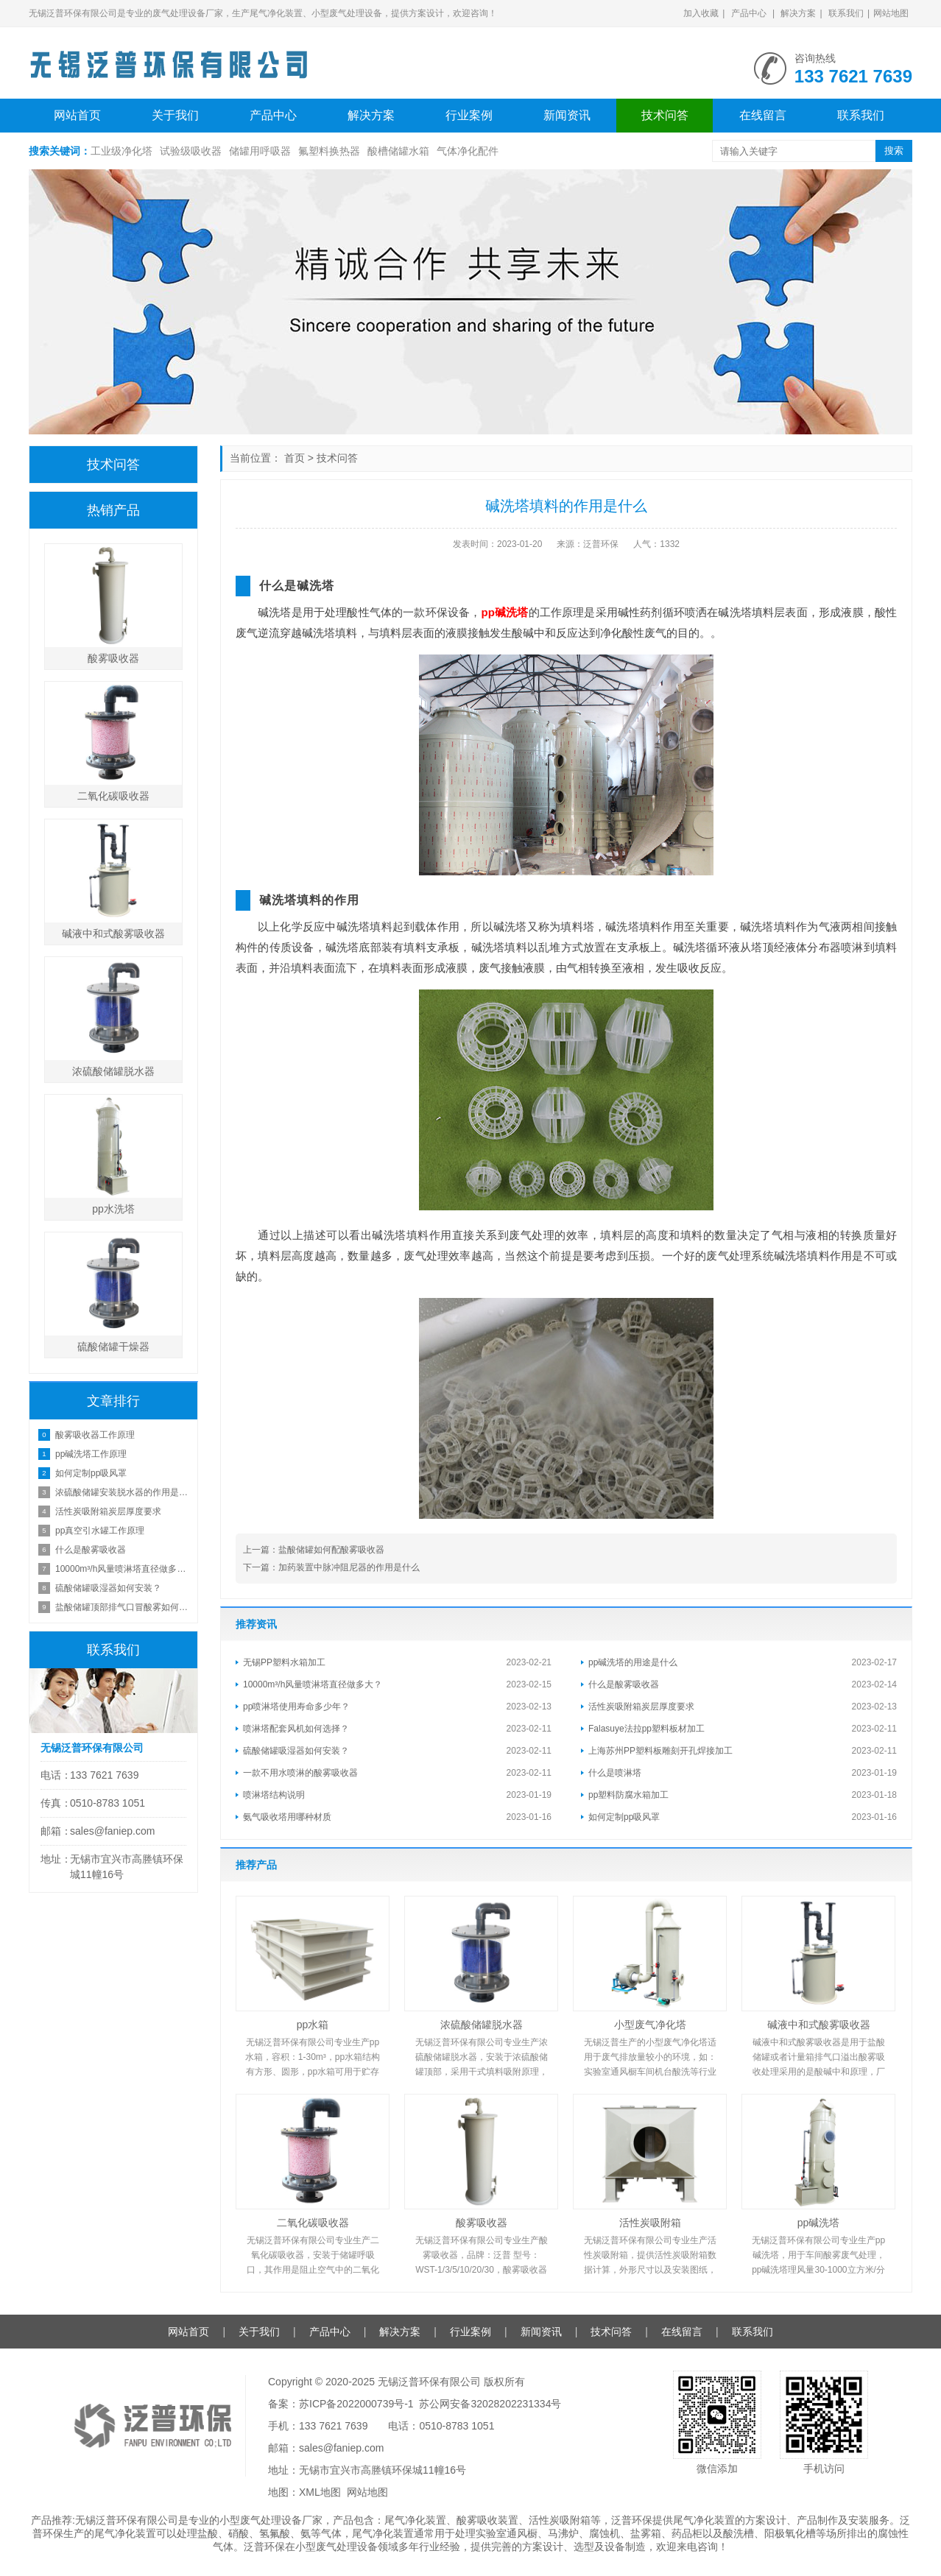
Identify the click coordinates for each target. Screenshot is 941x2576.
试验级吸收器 (191, 151)
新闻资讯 (567, 115)
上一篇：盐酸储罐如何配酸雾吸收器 (313, 1550)
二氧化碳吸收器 (313, 2223)
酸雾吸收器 (481, 2223)
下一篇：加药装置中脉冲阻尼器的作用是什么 (331, 1567)
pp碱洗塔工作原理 (91, 1454)
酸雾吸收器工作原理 (95, 1435)
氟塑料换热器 (329, 151)
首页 (294, 458)
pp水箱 (313, 2024)
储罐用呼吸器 (260, 151)
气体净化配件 (467, 151)
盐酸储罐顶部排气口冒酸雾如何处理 (122, 1607)
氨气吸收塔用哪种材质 (287, 1817)
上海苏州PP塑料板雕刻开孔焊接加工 (660, 1751)
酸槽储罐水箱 (398, 151)
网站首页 (77, 115)
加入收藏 (701, 13)
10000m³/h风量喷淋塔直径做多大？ (312, 1684)
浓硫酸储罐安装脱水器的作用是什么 (122, 1492)
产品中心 (748, 13)
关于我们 (175, 115)
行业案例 (469, 115)
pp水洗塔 (113, 1209)
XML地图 (320, 2492)
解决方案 (798, 13)
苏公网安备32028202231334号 (490, 2404)
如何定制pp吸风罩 (624, 1817)
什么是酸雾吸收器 (623, 1684)
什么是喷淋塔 (614, 1773)
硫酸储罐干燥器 (113, 1346)
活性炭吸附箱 (650, 2223)
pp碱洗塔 (504, 612)
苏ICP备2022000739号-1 (356, 2404)
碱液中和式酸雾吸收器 (818, 2024)
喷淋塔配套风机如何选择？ (296, 1728)
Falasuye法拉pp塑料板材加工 (646, 1728)
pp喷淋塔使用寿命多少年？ (296, 1706)
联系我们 (846, 13)
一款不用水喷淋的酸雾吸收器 (300, 1773)
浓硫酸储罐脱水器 (481, 2024)
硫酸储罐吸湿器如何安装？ (296, 1751)
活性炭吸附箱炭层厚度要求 (641, 1706)
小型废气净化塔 (650, 2024)
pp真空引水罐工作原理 (99, 1530)
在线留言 (762, 115)
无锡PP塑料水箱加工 (284, 1662)
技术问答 (664, 115)
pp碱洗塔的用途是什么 (632, 1662)
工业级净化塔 (121, 151)
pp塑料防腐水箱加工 (628, 1795)
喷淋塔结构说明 (274, 1795)
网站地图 (891, 13)
